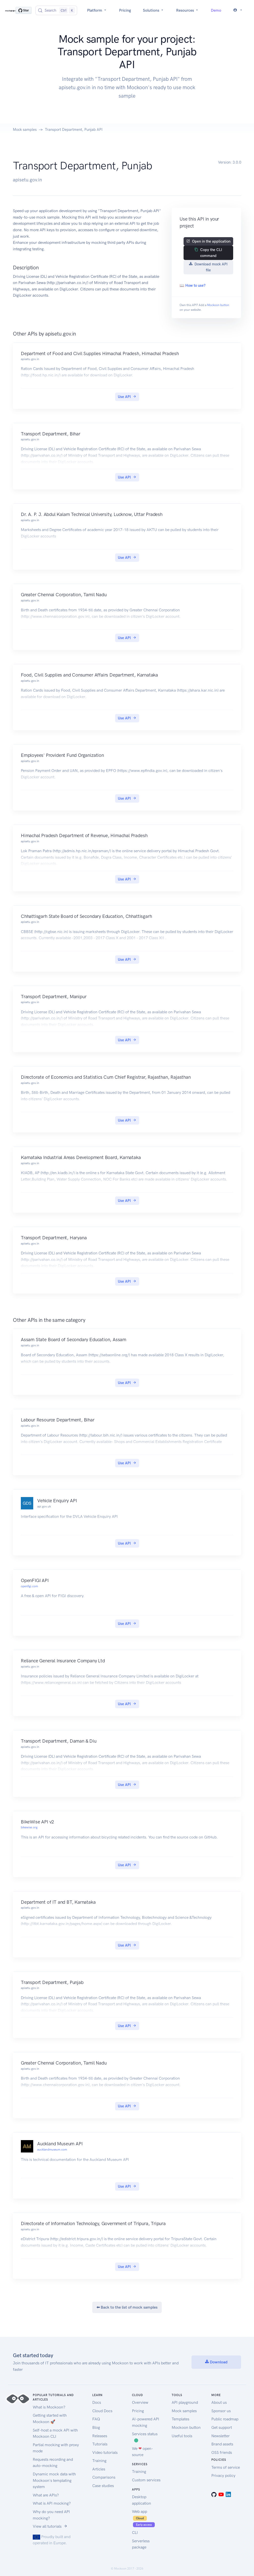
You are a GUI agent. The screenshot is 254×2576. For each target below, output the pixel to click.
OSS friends (221, 2452)
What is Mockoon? (49, 2407)
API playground (185, 2402)
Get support (221, 2427)
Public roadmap (224, 2419)
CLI (135, 2532)
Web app (143, 2517)
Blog (96, 2427)
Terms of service (225, 2467)
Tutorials (99, 2444)
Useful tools (182, 2436)
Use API (127, 397)
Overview (140, 2402)
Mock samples (25, 129)
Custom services (146, 2480)
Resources (187, 10)
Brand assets (222, 2444)
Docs (96, 2402)
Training (99, 2460)
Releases (99, 2436)
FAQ (96, 2419)
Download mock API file (208, 267)
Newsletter (220, 2436)
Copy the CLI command (208, 253)
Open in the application (208, 241)
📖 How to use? (192, 285)
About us (219, 2402)
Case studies (103, 2485)
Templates (180, 2419)
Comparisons (103, 2477)
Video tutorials (105, 2452)
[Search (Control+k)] (56, 10)
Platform (97, 10)
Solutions (153, 10)
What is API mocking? (52, 2503)
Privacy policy (223, 2475)
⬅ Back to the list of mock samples (127, 2307)
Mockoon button (218, 305)
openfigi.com (29, 1586)
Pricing (125, 10)
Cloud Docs (102, 2410)
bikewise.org (29, 1827)
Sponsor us (221, 2410)
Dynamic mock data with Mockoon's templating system (54, 2480)
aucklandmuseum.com (52, 2149)
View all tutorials (50, 2526)
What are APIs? (46, 2495)
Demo (216, 10)
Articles (98, 2469)
